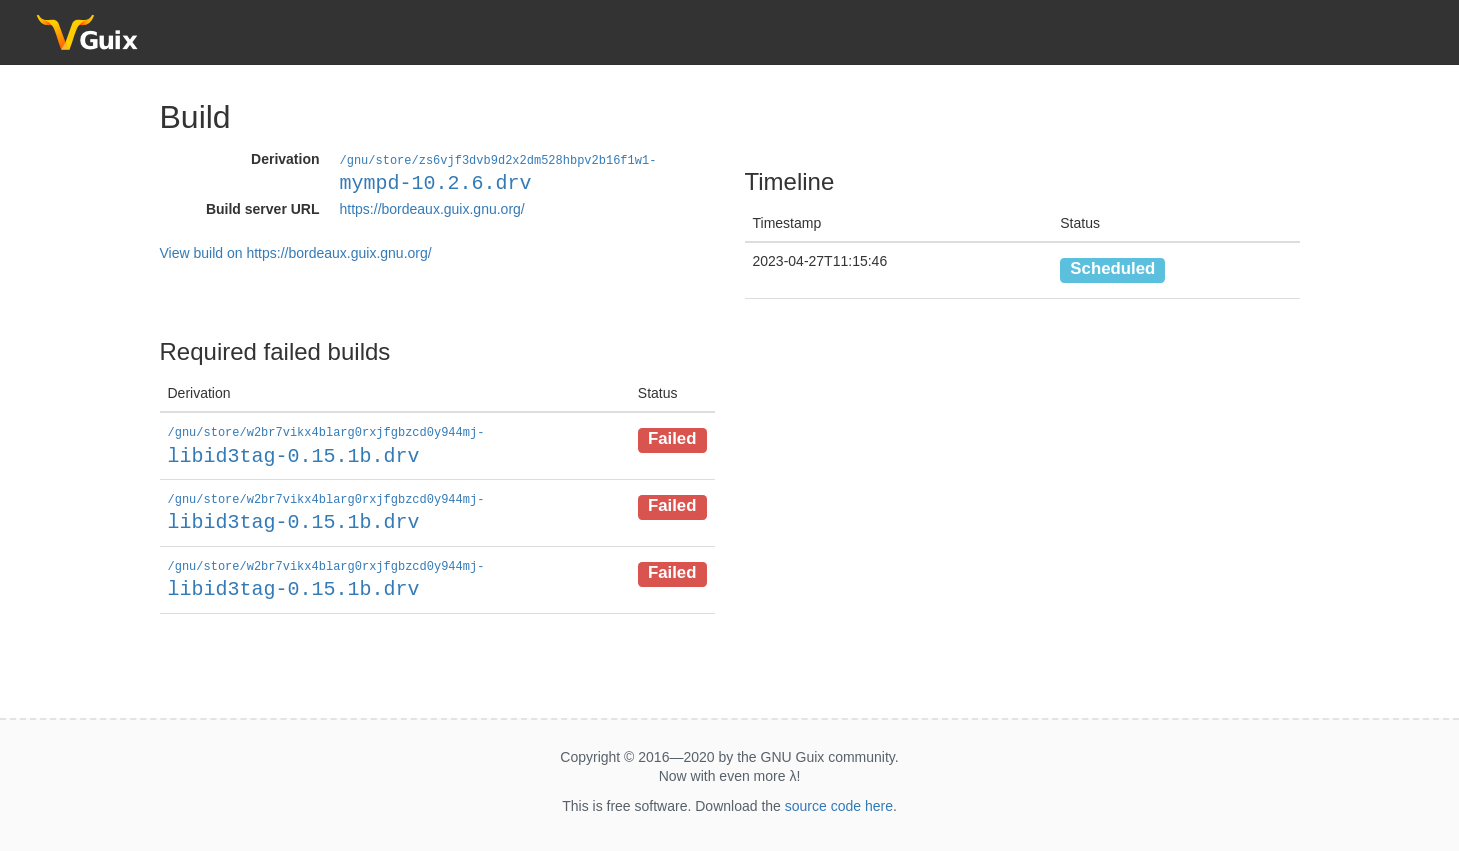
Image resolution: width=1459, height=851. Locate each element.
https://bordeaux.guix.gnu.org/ (432, 208)
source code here (839, 802)
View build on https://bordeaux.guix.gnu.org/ (296, 252)
